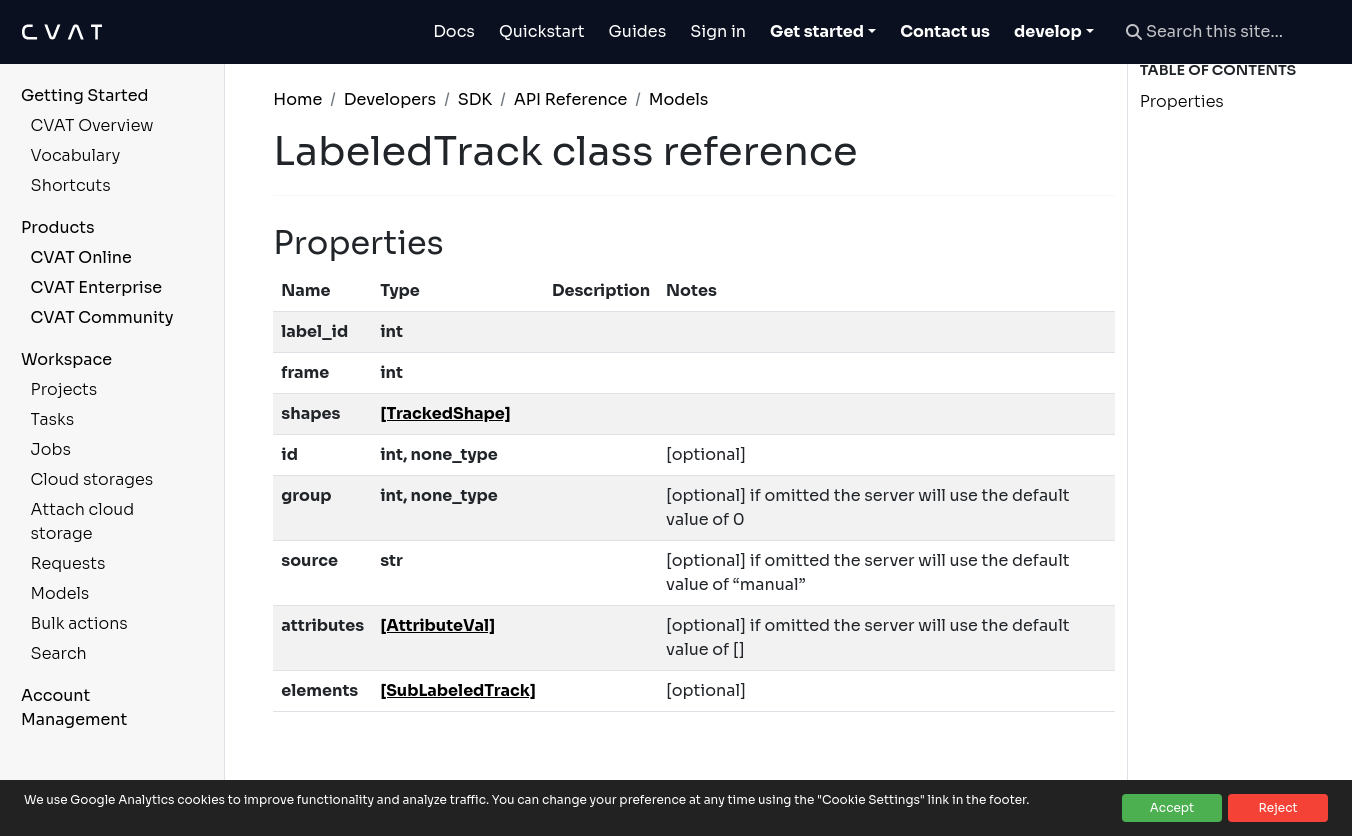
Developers (390, 99)
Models (679, 99)
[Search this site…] (1227, 32)
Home (297, 99)
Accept (1172, 807)
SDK (475, 99)
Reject (1277, 807)
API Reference (571, 99)
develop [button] (1048, 31)
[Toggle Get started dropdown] (823, 32)
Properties (1182, 101)
